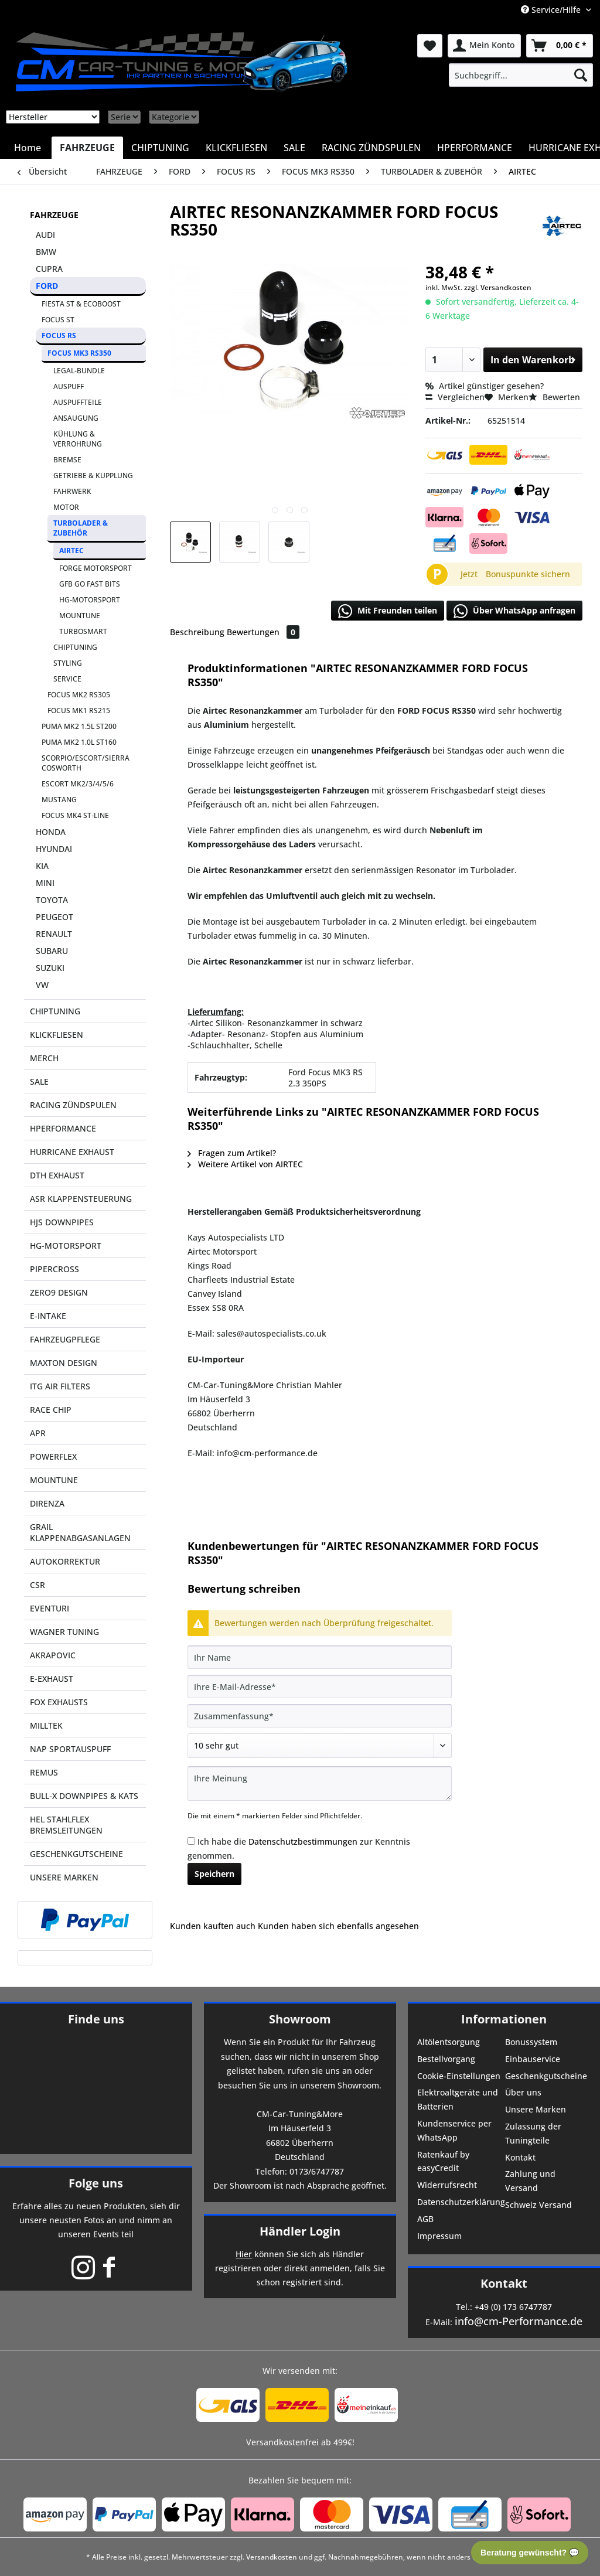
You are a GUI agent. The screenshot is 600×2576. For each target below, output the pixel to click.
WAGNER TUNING (64, 1631)
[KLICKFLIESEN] (236, 148)
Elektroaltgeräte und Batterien (457, 2099)
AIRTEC (71, 551)
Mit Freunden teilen (387, 611)
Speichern (214, 1873)
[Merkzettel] (429, 45)
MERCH (44, 1058)
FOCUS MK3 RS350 (79, 353)
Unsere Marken (535, 2109)
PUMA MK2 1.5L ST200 (79, 726)
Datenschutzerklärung (460, 2201)
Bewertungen (263, 632)
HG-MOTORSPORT (89, 600)
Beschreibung (197, 632)
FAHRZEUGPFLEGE (65, 1339)
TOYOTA (52, 899)
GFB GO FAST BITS (89, 584)
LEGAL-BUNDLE (79, 371)
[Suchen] (580, 75)
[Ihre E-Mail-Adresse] (320, 1686)
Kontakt (520, 2157)
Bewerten (554, 397)
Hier (244, 2254)
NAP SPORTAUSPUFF (70, 1748)
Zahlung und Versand (530, 2180)
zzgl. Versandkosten (497, 287)
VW (42, 984)
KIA (42, 865)
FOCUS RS (59, 335)
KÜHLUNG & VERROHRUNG (77, 439)
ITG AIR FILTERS (60, 1386)
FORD (47, 285)
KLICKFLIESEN (56, 1034)
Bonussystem (531, 2041)
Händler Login (300, 2231)
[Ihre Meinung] (320, 1783)
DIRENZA (47, 1503)
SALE (39, 1081)
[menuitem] (521, 75)
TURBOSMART (83, 631)
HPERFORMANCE (63, 1128)
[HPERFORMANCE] (474, 148)
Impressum (439, 2235)
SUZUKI (50, 967)
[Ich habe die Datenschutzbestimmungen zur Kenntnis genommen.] (191, 1841)
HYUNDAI (54, 848)
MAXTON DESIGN (63, 1362)
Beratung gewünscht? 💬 (529, 2552)
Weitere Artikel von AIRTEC (245, 1164)
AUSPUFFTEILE (77, 402)
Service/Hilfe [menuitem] (552, 9)
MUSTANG (59, 800)
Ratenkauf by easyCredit (443, 2161)
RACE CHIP (50, 1409)
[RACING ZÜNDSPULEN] (371, 148)
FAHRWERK (72, 491)
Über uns (523, 2092)
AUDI (45, 234)
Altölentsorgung (448, 2041)
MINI (45, 882)
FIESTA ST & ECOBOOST (81, 304)
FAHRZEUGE (54, 214)
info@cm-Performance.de (518, 2321)
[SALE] (294, 148)
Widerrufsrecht (447, 2184)
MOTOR (66, 507)
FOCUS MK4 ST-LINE (75, 815)
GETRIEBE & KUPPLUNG (93, 476)
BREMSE (67, 460)
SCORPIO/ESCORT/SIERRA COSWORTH (85, 763)
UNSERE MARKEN (64, 1877)
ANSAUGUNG (75, 418)
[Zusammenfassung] (320, 1715)
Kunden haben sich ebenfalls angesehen (338, 1925)
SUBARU (52, 950)
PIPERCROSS (54, 1269)
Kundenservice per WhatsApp (454, 2130)
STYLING (67, 663)
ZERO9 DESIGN (59, 1292)
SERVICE (67, 679)
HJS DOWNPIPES (62, 1222)
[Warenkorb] (559, 45)
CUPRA (49, 268)
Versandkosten (271, 2557)
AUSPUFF (68, 386)
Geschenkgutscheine (546, 2075)
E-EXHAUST (51, 1678)
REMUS (44, 1772)
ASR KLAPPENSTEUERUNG (81, 1198)
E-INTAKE (48, 1315)
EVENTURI (49, 1608)
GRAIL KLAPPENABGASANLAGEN (80, 1532)
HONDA (51, 831)
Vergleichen (455, 397)
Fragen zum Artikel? (232, 1152)
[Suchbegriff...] (521, 75)
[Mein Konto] (484, 45)
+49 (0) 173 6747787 (513, 2306)
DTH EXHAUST (57, 1175)
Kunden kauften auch (212, 1925)
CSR (37, 1584)
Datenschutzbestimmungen (302, 1841)
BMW (46, 251)
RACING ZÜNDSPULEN (73, 1104)
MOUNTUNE (79, 616)
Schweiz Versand (538, 2204)
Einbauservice (532, 2058)
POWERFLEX (53, 1456)
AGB (425, 2218)
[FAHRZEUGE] (87, 148)
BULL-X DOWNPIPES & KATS (84, 1795)
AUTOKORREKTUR (65, 1561)
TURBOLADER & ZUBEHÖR (80, 528)
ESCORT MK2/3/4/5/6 (78, 784)
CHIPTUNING (75, 647)
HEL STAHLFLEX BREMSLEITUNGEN (66, 1825)
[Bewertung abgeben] (320, 1745)
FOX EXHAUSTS (59, 1702)
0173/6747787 (316, 2171)
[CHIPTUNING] (160, 148)
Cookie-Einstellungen (458, 2075)
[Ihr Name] (320, 1657)
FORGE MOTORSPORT (95, 568)
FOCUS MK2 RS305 (78, 695)
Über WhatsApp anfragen (514, 611)
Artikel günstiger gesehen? (484, 385)
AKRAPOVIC (53, 1655)
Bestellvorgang (446, 2058)
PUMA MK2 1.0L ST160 (79, 742)
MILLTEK (46, 1725)
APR (38, 1433)
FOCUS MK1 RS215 (78, 710)
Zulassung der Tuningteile (533, 2133)
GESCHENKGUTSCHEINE (76, 1853)
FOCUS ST (58, 320)
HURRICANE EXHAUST (72, 1151)
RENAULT (54, 933)
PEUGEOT (54, 916)
